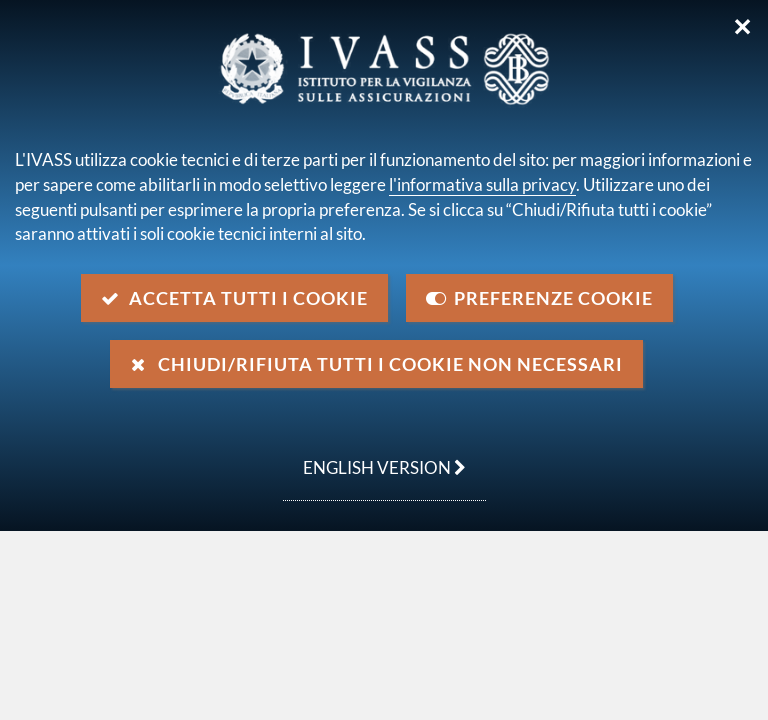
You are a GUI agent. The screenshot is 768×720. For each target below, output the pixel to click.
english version (374, 457)
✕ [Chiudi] (742, 27)
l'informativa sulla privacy (482, 184)
